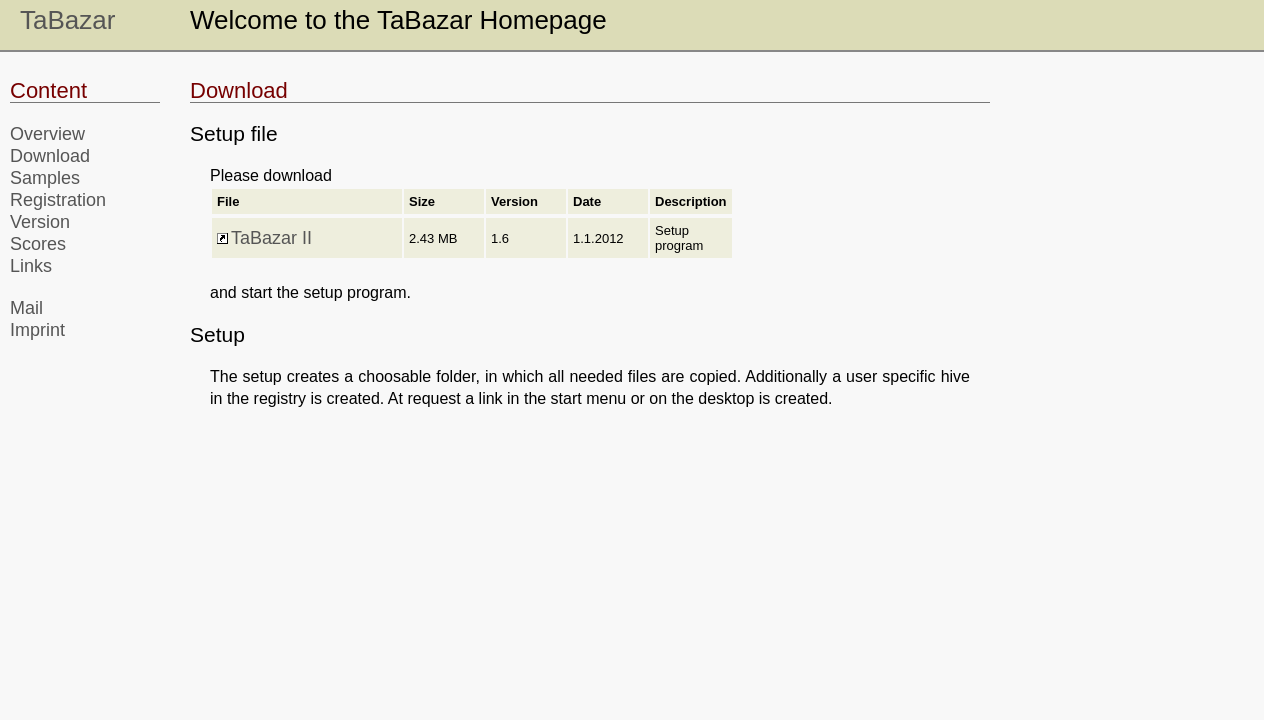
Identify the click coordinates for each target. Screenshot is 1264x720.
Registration (58, 200)
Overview (47, 134)
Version (40, 222)
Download (50, 156)
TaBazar (67, 20)
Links (31, 266)
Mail (26, 308)
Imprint (37, 330)
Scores (38, 244)
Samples (45, 178)
